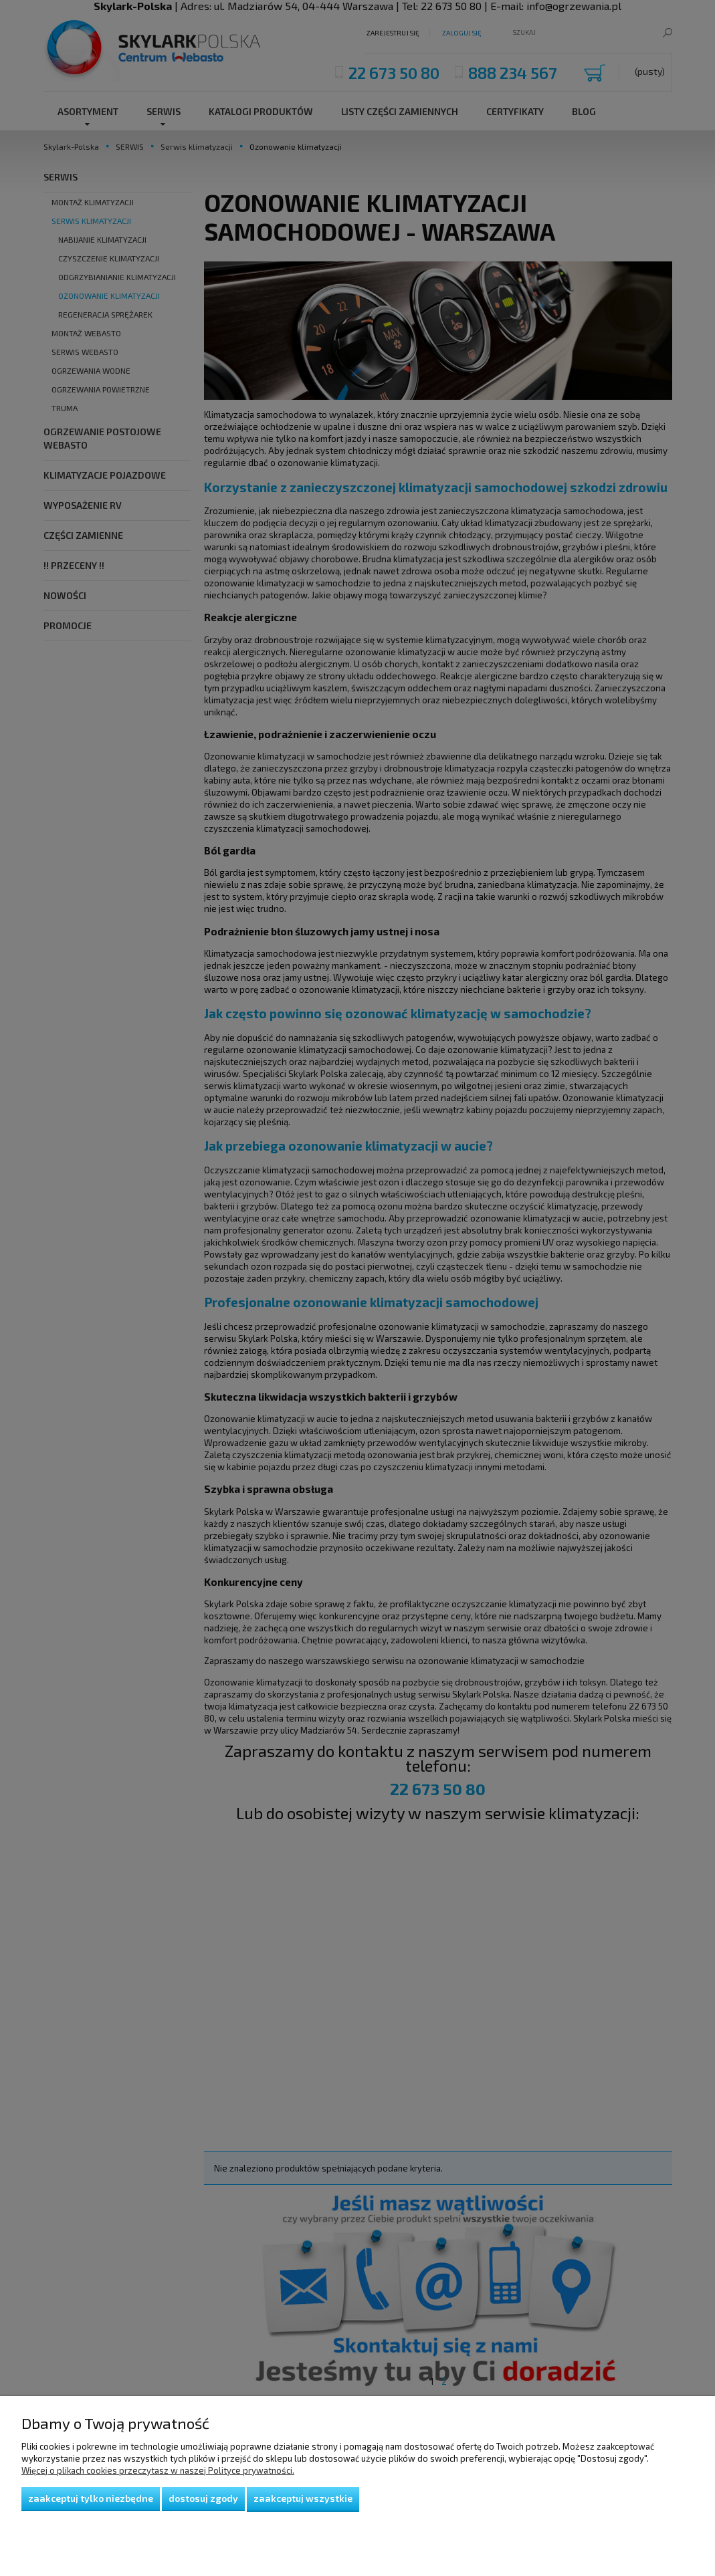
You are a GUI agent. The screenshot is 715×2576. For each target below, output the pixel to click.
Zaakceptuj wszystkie (302, 2498)
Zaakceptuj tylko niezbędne (90, 2498)
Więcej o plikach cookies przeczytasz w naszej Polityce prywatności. (157, 2470)
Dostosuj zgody (203, 2498)
